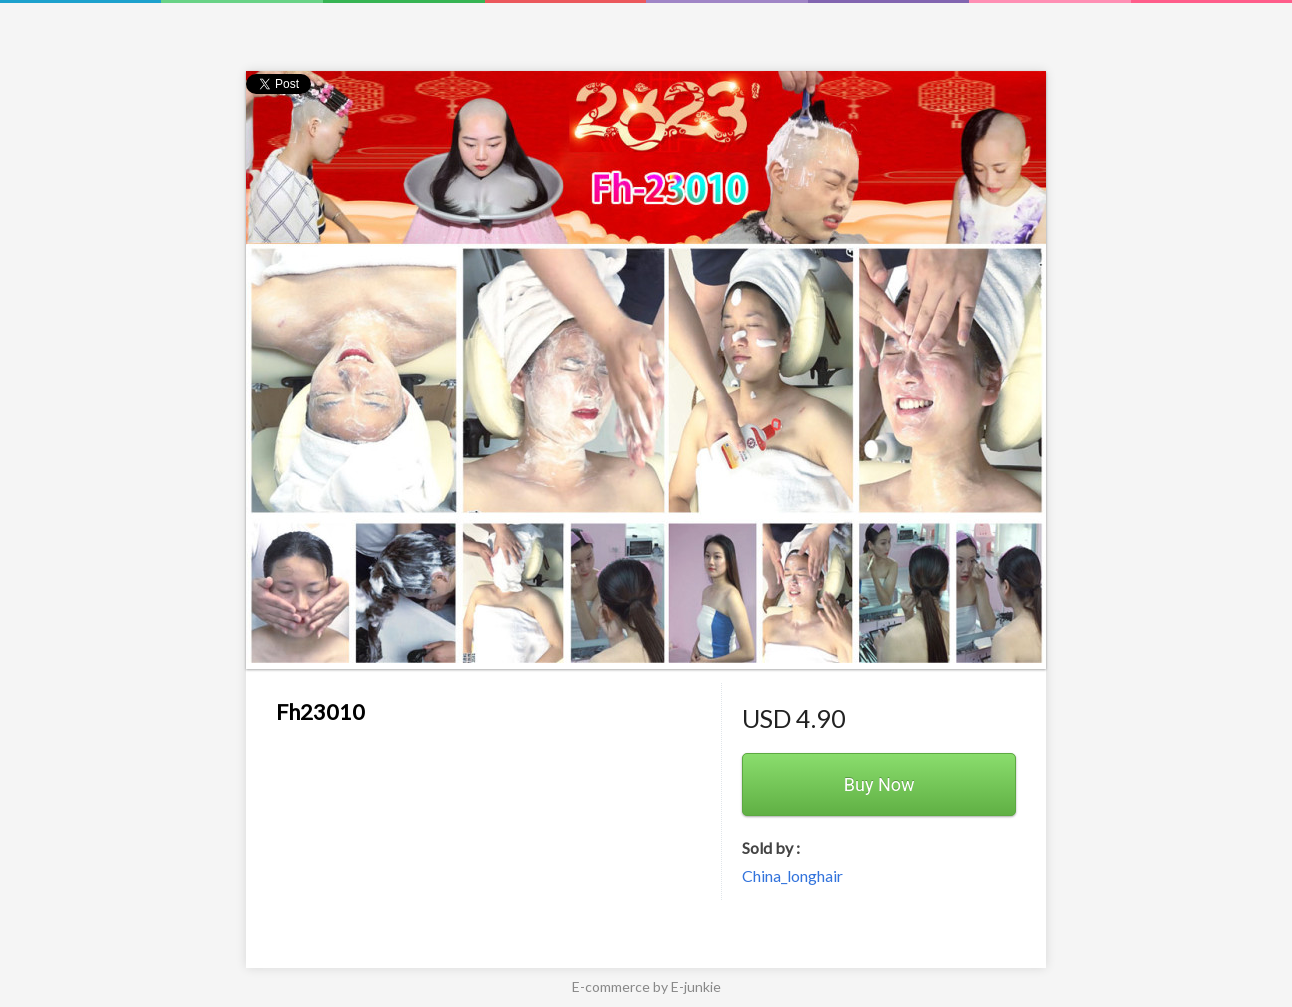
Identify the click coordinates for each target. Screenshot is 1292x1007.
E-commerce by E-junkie (646, 986)
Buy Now (879, 784)
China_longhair (792, 875)
